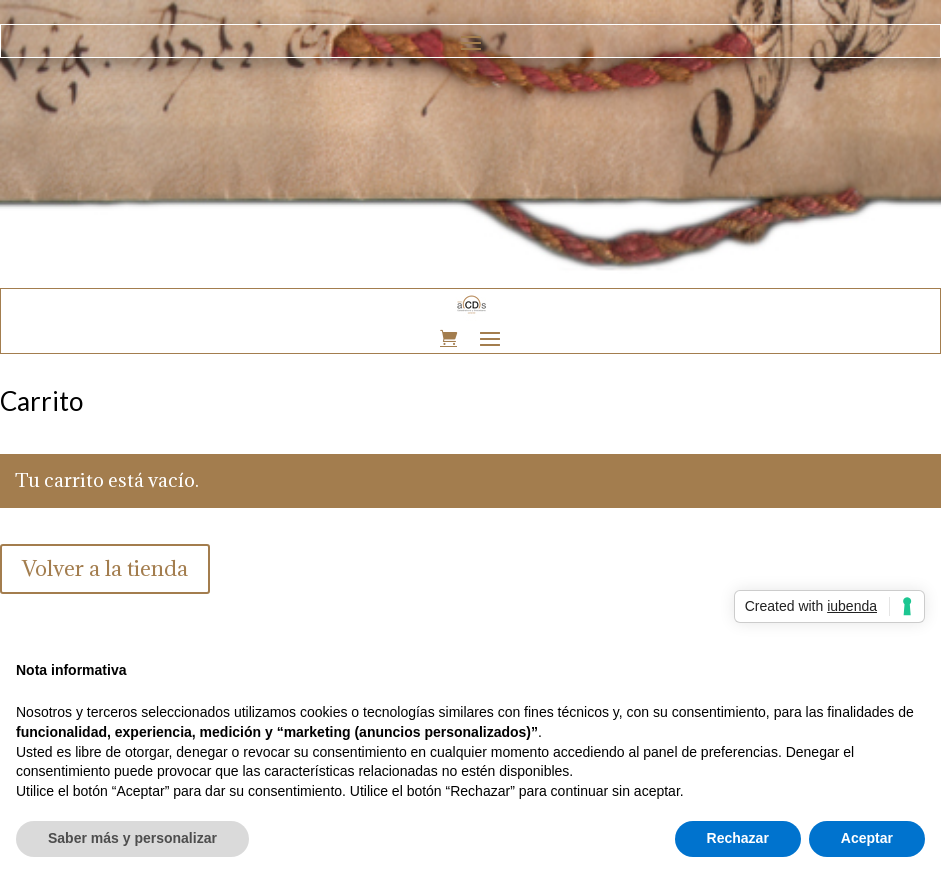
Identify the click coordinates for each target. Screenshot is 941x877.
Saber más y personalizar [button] (132, 838)
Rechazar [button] (738, 838)
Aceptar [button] (867, 838)
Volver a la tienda (105, 568)
